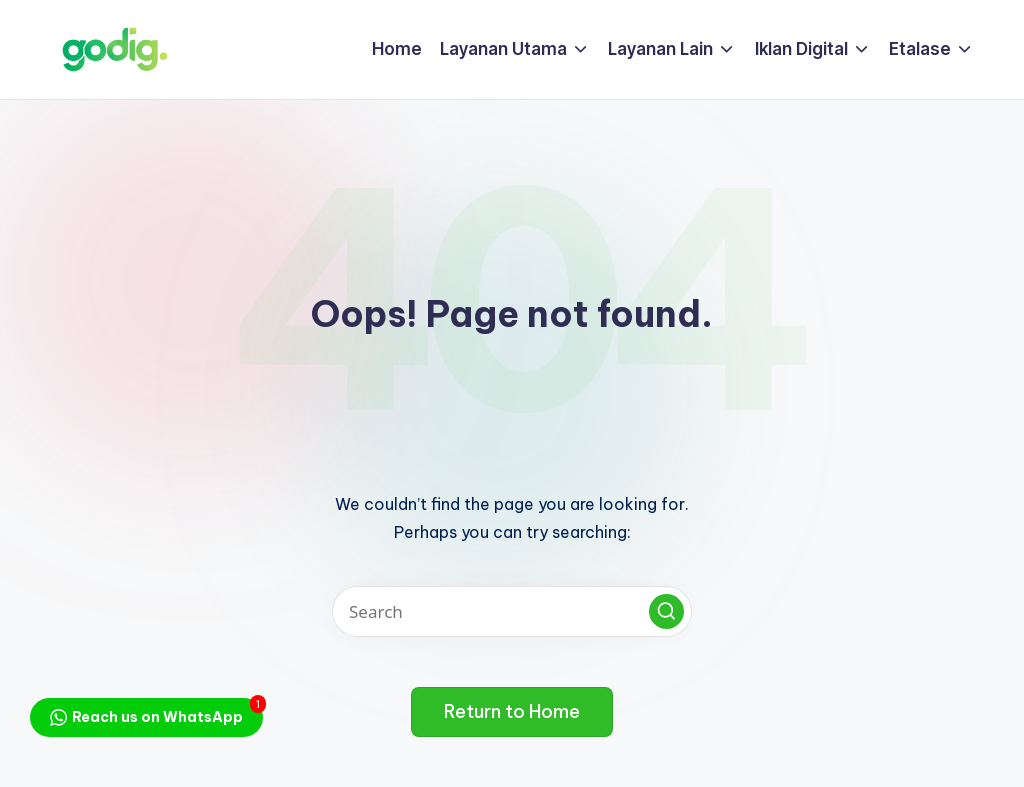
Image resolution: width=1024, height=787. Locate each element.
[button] (666, 611)
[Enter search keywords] (512, 611)
